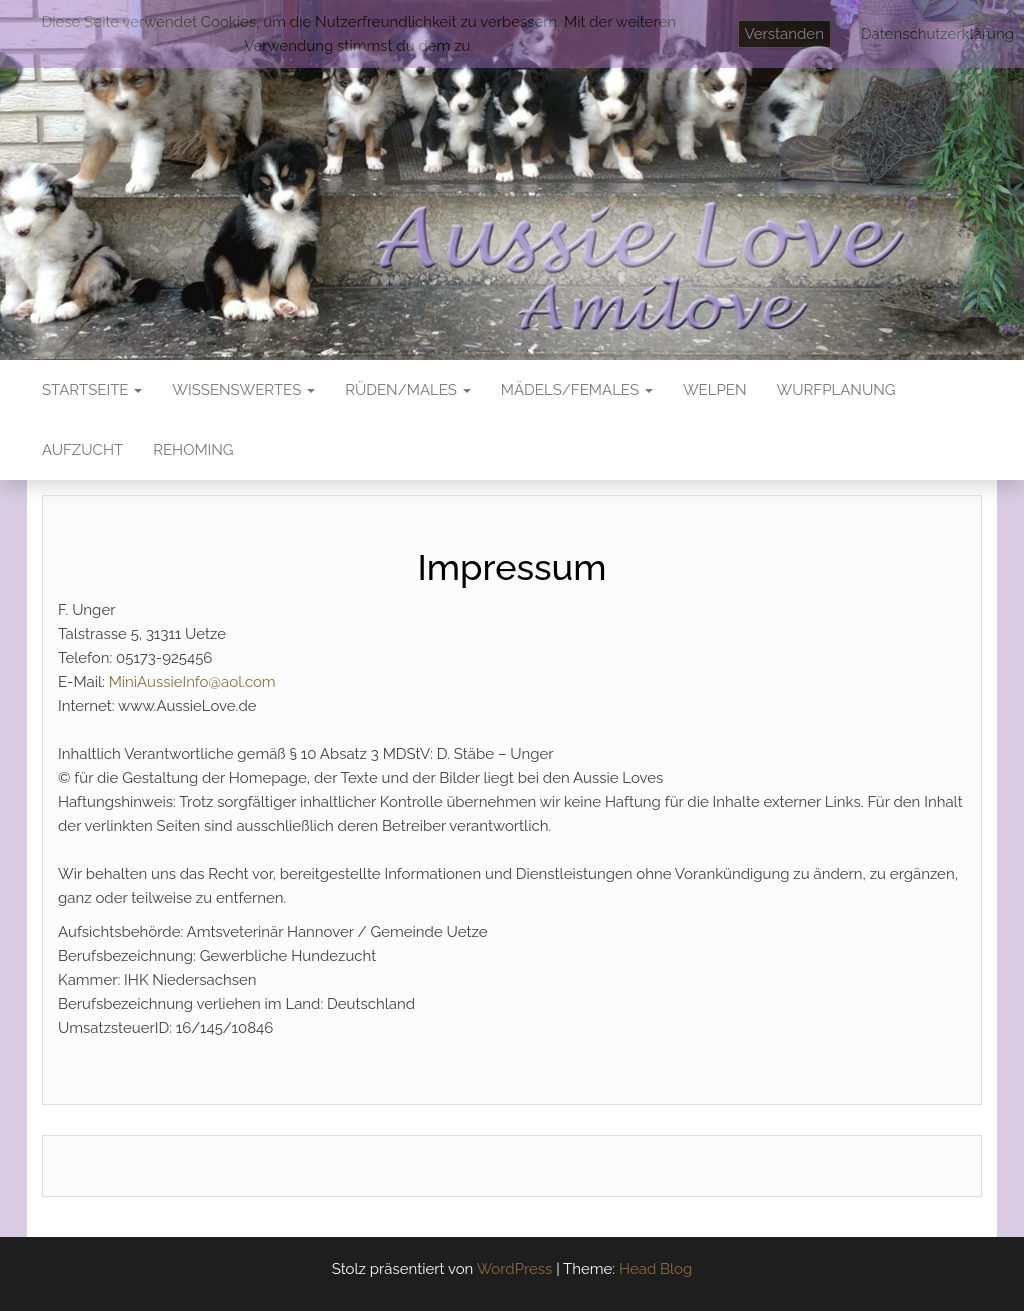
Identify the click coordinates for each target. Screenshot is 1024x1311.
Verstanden (784, 34)
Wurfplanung (836, 390)
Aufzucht (82, 450)
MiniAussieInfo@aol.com (192, 682)
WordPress (515, 1269)
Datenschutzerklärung (937, 34)
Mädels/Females (577, 390)
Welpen (715, 390)
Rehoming (193, 450)
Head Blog (655, 1269)
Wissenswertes (243, 390)
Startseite (92, 390)
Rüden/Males (408, 390)
